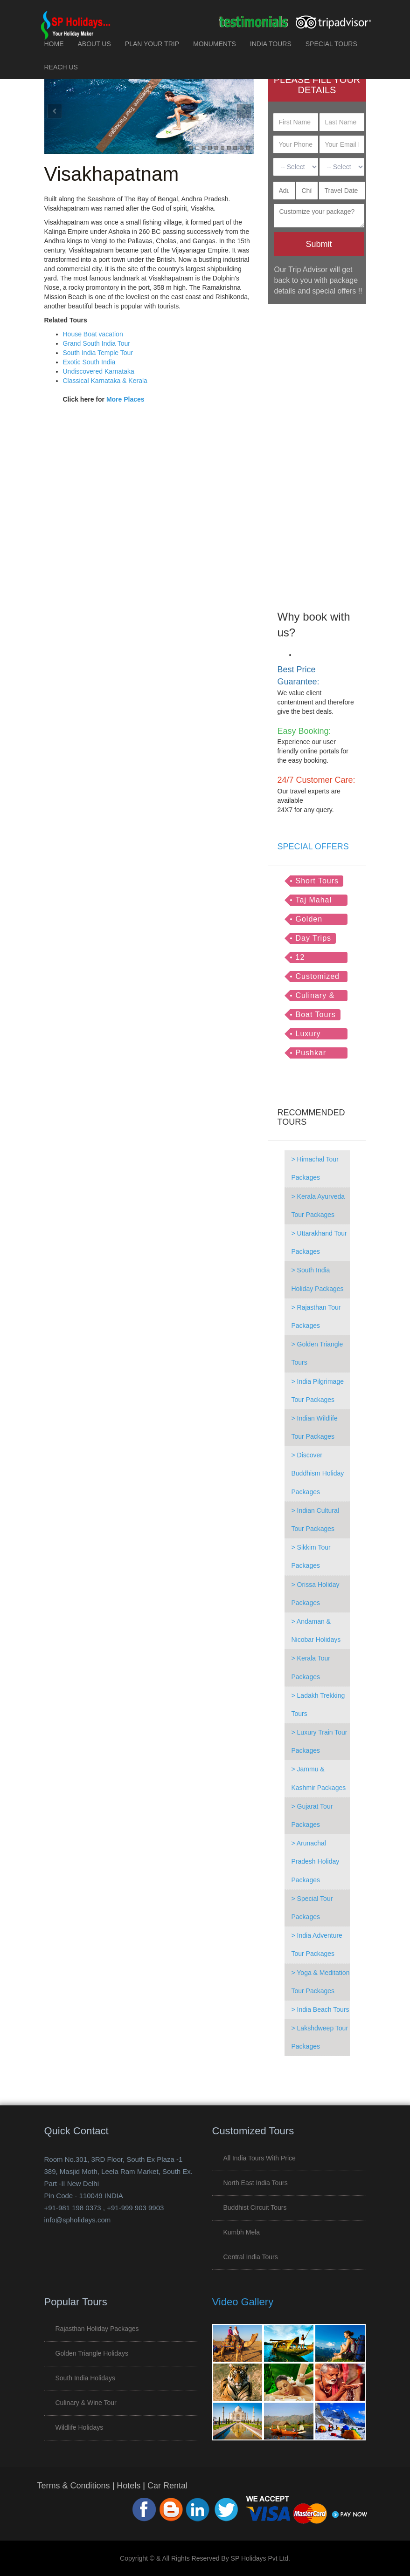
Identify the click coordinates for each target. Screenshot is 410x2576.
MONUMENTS (214, 44)
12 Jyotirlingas (317, 958)
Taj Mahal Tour (314, 901)
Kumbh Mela (241, 2232)
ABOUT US (94, 44)
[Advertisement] (317, 450)
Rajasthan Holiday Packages (97, 2328)
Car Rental (167, 2485)
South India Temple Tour (98, 352)
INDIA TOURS (271, 44)
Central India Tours (250, 2257)
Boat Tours (316, 1014)
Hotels (128, 2485)
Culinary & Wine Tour (315, 996)
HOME (54, 44)
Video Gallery (243, 2302)
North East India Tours (255, 2183)
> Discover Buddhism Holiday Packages (318, 1473)
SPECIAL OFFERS (313, 846)
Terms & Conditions (73, 2485)
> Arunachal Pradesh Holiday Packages (316, 1861)
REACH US (61, 67)
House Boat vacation (93, 334)
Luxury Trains (308, 1034)
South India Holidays (85, 2378)
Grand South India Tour (97, 343)
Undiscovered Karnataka (98, 371)
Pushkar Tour (311, 1054)
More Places (125, 399)
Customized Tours (318, 977)
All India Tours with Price (259, 2158)
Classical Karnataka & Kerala (105, 380)
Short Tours (317, 881)
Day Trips (314, 938)
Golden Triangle (311, 920)
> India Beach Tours (320, 2009)
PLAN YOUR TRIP (152, 44)
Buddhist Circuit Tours (255, 2207)
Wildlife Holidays (80, 2427)
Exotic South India (89, 362)
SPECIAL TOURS (331, 44)
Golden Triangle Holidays (92, 2353)
